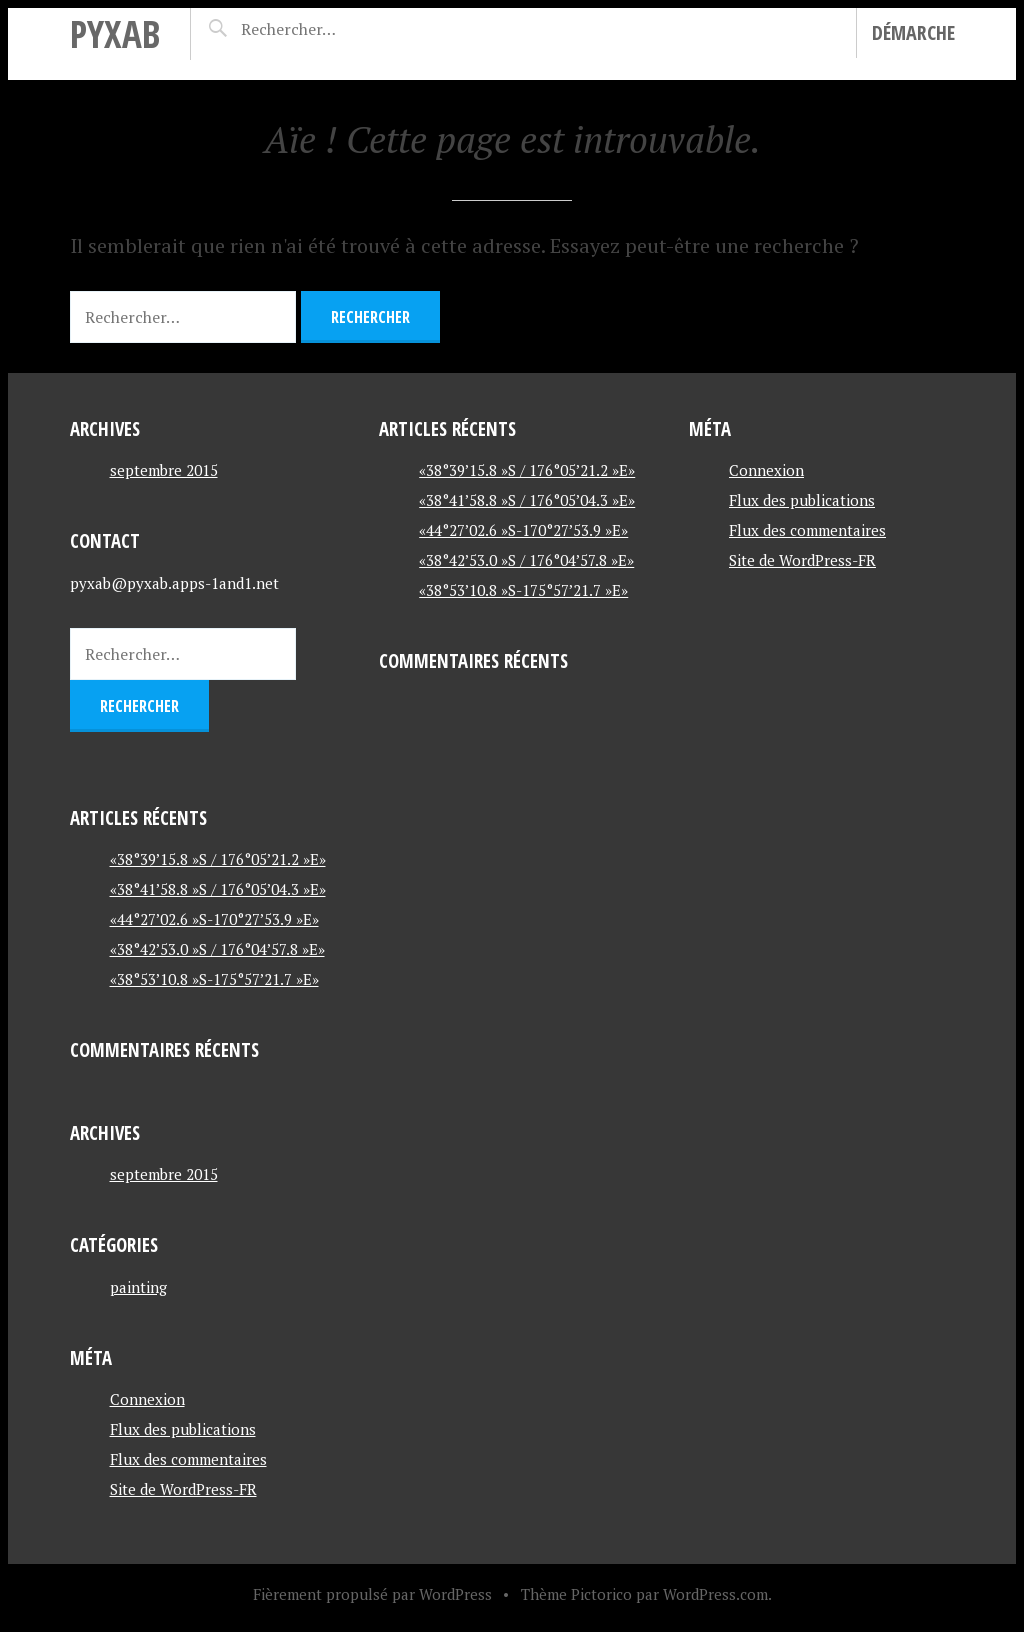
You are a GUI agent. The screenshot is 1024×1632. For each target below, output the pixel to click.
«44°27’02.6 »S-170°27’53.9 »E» (214, 919)
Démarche (913, 32)
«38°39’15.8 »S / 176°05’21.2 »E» (218, 859)
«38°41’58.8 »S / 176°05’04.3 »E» (218, 889)
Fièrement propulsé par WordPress (372, 1594)
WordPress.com (715, 1594)
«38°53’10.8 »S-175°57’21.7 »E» (214, 979)
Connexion (147, 1399)
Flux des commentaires (188, 1459)
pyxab (115, 33)
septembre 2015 (164, 470)
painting (138, 1287)
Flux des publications (183, 1429)
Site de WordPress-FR (183, 1489)
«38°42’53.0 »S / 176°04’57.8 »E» (217, 949)
